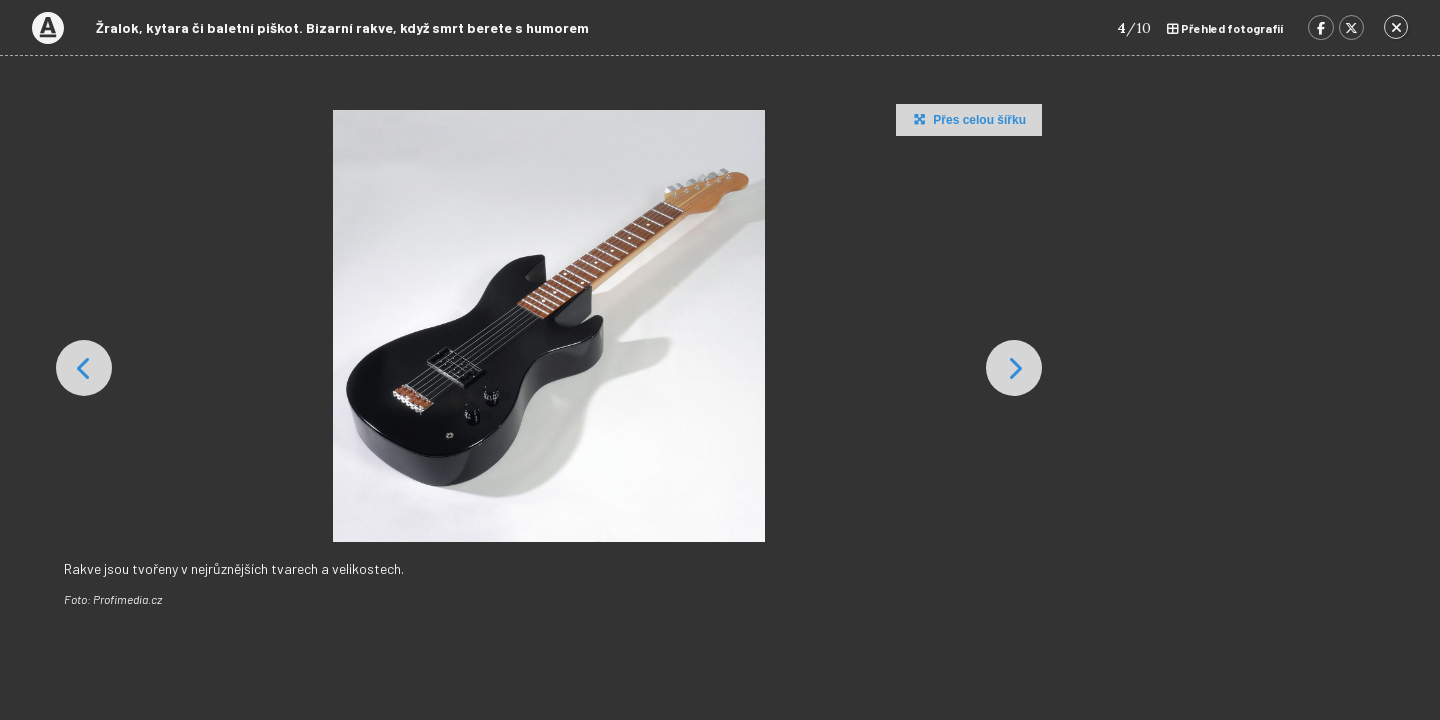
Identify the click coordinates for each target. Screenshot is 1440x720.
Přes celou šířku (967, 119)
